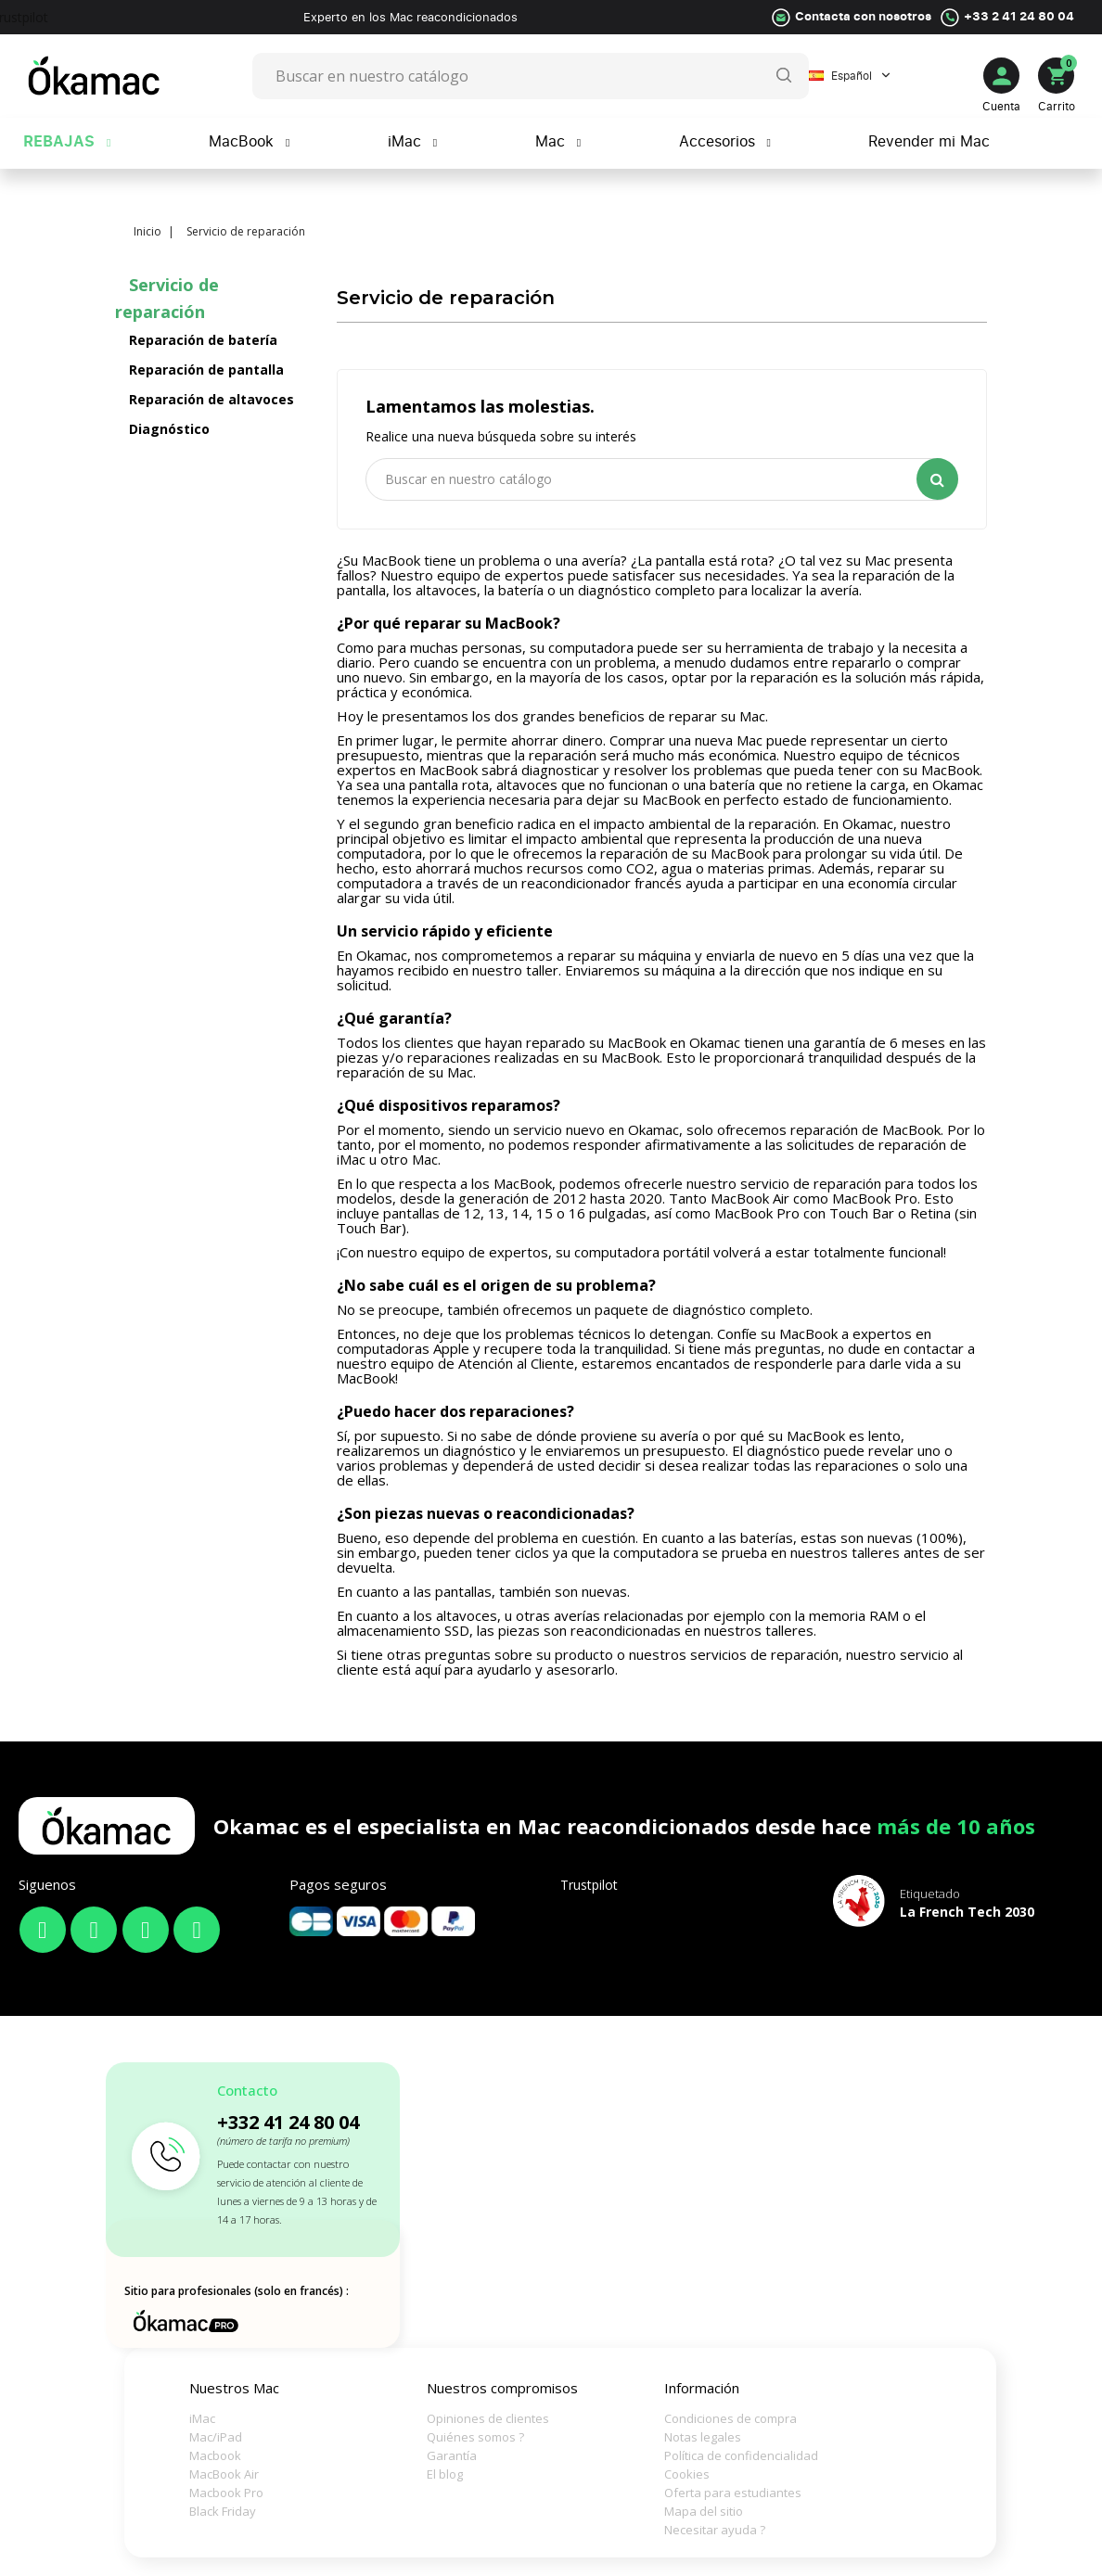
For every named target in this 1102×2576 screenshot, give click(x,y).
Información (701, 2387)
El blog (445, 2474)
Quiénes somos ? (475, 2437)
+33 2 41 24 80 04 (1019, 15)
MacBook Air (224, 2474)
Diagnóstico (169, 429)
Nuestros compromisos (502, 2387)
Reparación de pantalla (206, 369)
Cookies (687, 2474)
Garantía (452, 2455)
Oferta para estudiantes (727, 2492)
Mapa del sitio (703, 2511)
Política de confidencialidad (727, 2455)
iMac (202, 2418)
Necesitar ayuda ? (714, 2529)
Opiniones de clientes (488, 2418)
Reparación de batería (203, 340)
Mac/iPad (215, 2437)
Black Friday (222, 2511)
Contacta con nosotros (863, 15)
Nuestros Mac (234, 2387)
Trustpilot (589, 1885)
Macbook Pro (226, 2492)
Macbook (215, 2455)
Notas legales (702, 2437)
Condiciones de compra (727, 2418)
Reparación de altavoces (211, 399)
